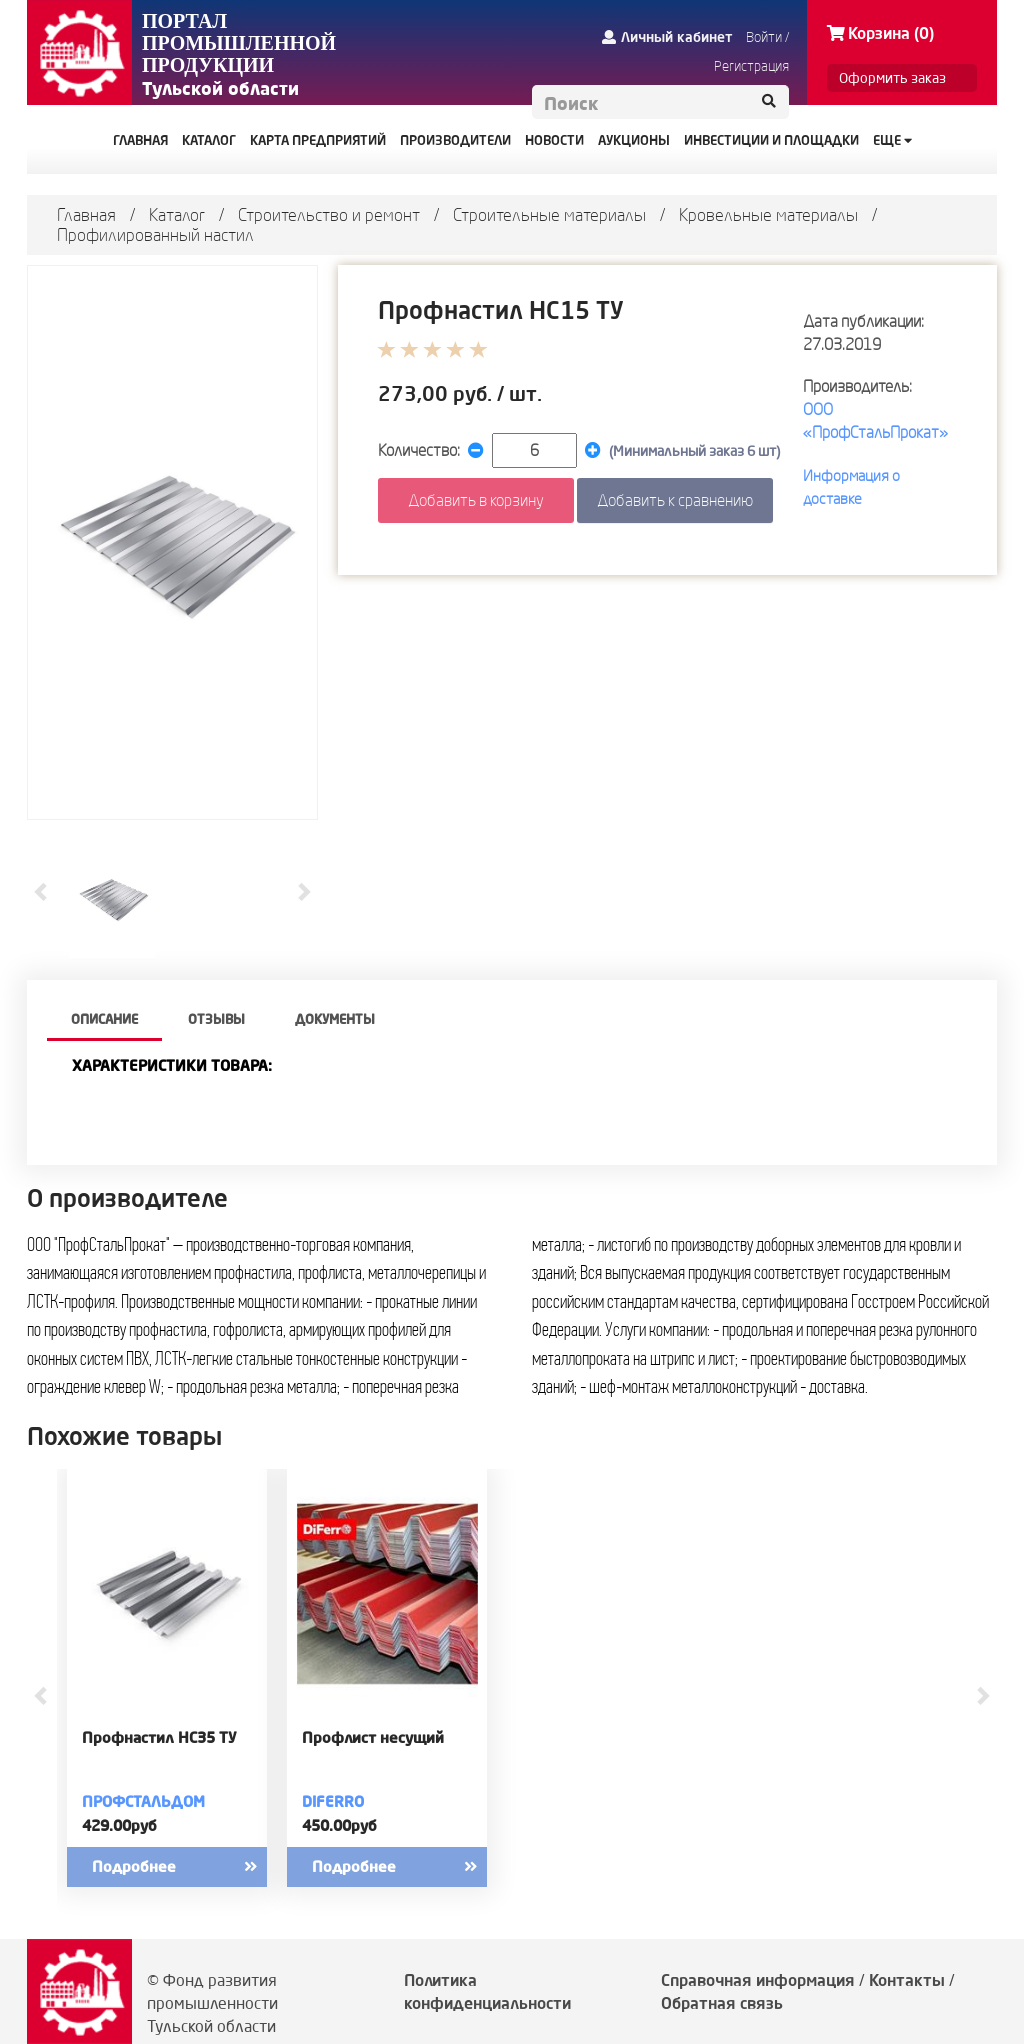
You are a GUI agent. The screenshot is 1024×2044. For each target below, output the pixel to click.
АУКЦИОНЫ (634, 140)
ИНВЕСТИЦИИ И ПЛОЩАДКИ (771, 140)
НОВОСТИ (554, 140)
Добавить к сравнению (675, 500)
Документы (335, 1019)
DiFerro (333, 1801)
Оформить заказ (892, 78)
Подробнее (192, 1867)
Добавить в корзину (476, 500)
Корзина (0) (880, 33)
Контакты (907, 1980)
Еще (892, 140)
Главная (86, 214)
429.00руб (119, 1825)
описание (104, 1019)
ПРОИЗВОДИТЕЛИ (455, 140)
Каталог (177, 214)
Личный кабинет (667, 37)
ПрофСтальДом (143, 1801)
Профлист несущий (373, 1738)
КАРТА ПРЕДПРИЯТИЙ (318, 140)
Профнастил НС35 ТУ (159, 1738)
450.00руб (339, 1825)
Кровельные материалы (768, 214)
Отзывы (216, 1019)
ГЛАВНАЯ (140, 140)
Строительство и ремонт (329, 214)
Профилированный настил (155, 234)
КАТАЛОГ (209, 140)
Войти (764, 37)
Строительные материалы (549, 214)
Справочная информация (758, 1980)
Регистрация (751, 66)
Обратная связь (722, 2003)
